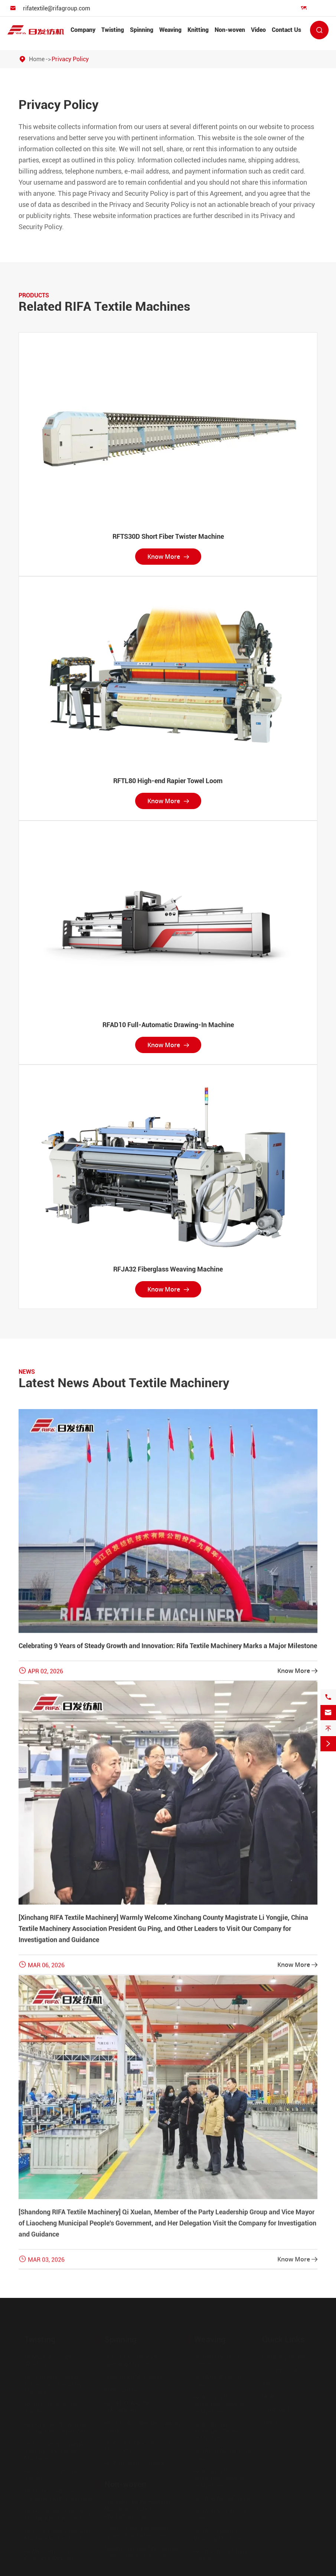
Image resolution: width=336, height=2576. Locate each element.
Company (83, 29)
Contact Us (286, 29)
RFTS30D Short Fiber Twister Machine (168, 536)
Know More (168, 557)
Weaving (170, 29)
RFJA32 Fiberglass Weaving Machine (168, 1269)
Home (37, 59)
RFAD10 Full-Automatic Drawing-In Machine (168, 1025)
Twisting (112, 29)
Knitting (198, 29)
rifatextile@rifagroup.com (56, 8)
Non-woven (230, 29)
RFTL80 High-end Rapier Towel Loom (168, 781)
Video (258, 29)
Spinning (141, 29)
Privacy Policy (70, 59)
